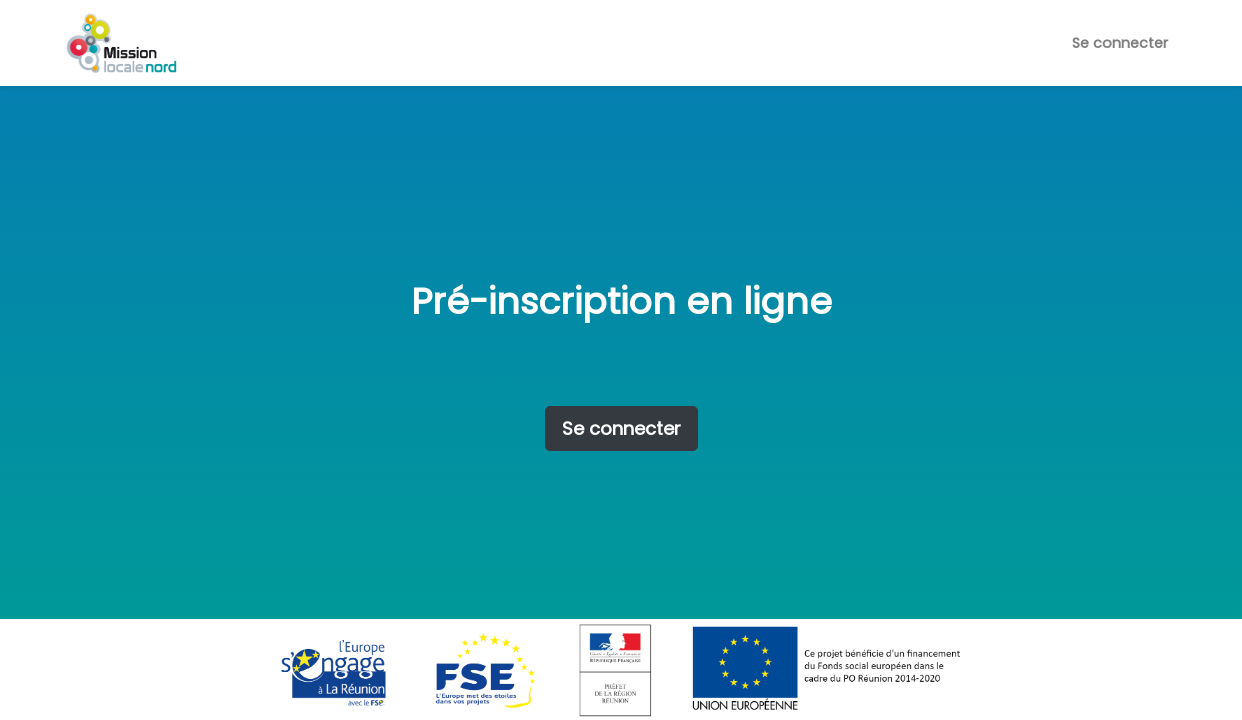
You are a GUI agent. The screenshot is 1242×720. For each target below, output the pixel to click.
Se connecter (1120, 43)
